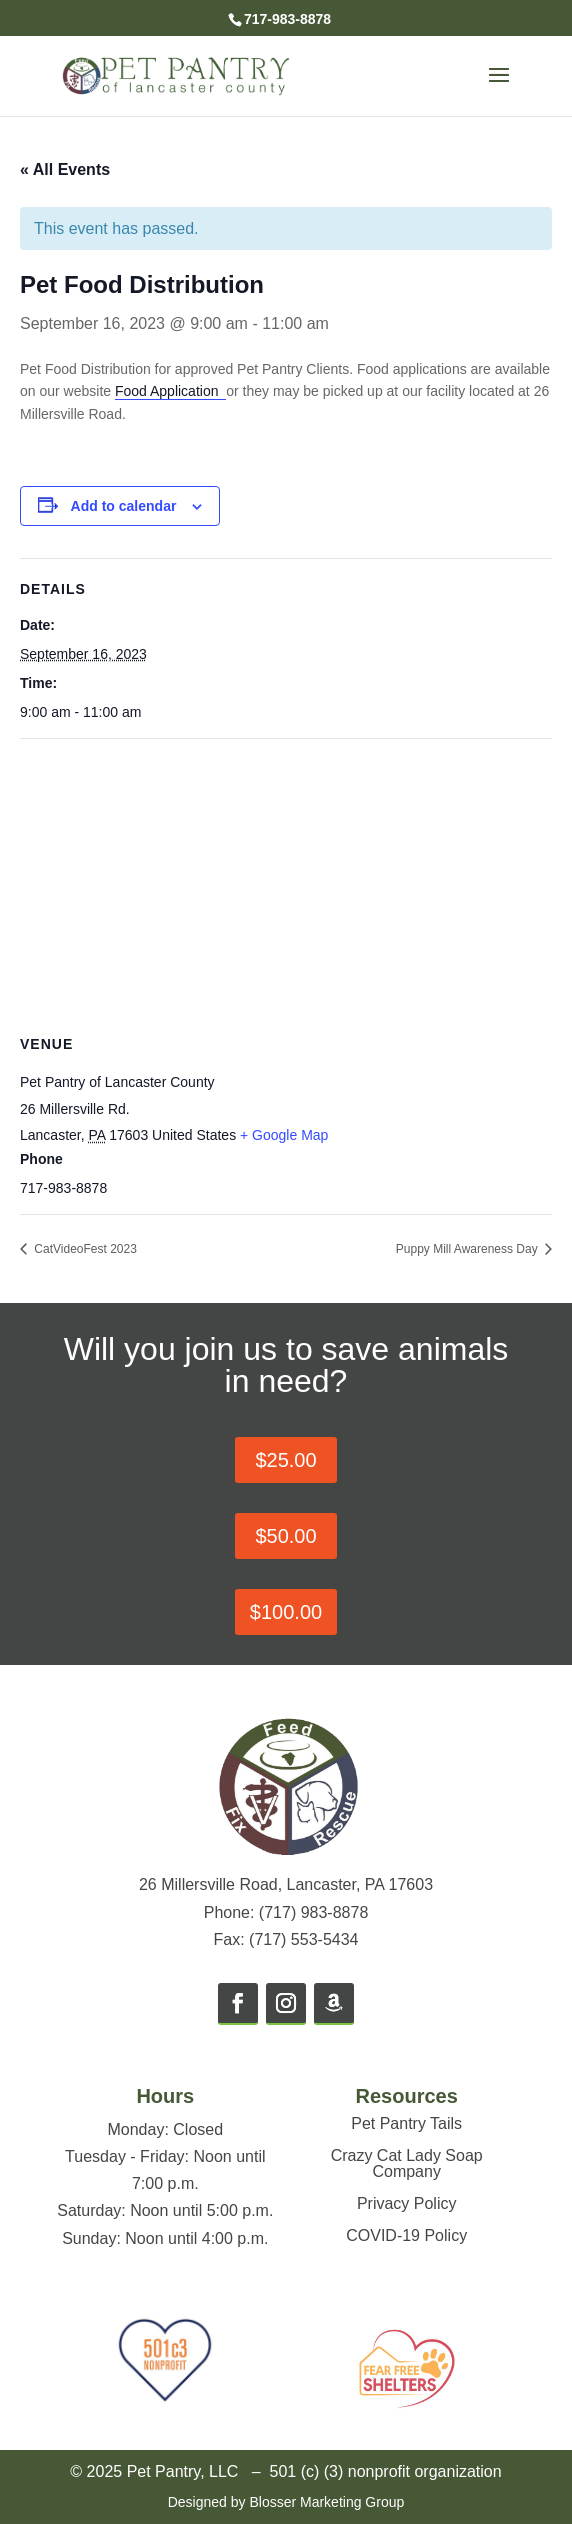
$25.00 (285, 1460)
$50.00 (285, 1536)
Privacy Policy (407, 2203)
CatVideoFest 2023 (84, 1249)
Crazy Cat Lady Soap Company (407, 2163)
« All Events (65, 169)
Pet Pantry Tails (406, 2123)
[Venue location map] (286, 883)
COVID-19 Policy (406, 2235)
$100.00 (286, 1612)
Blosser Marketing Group (326, 2502)
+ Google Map (284, 1135)
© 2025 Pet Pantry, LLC (154, 2471)
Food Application (170, 391)
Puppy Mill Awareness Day (468, 1249)
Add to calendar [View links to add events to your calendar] (124, 506)
